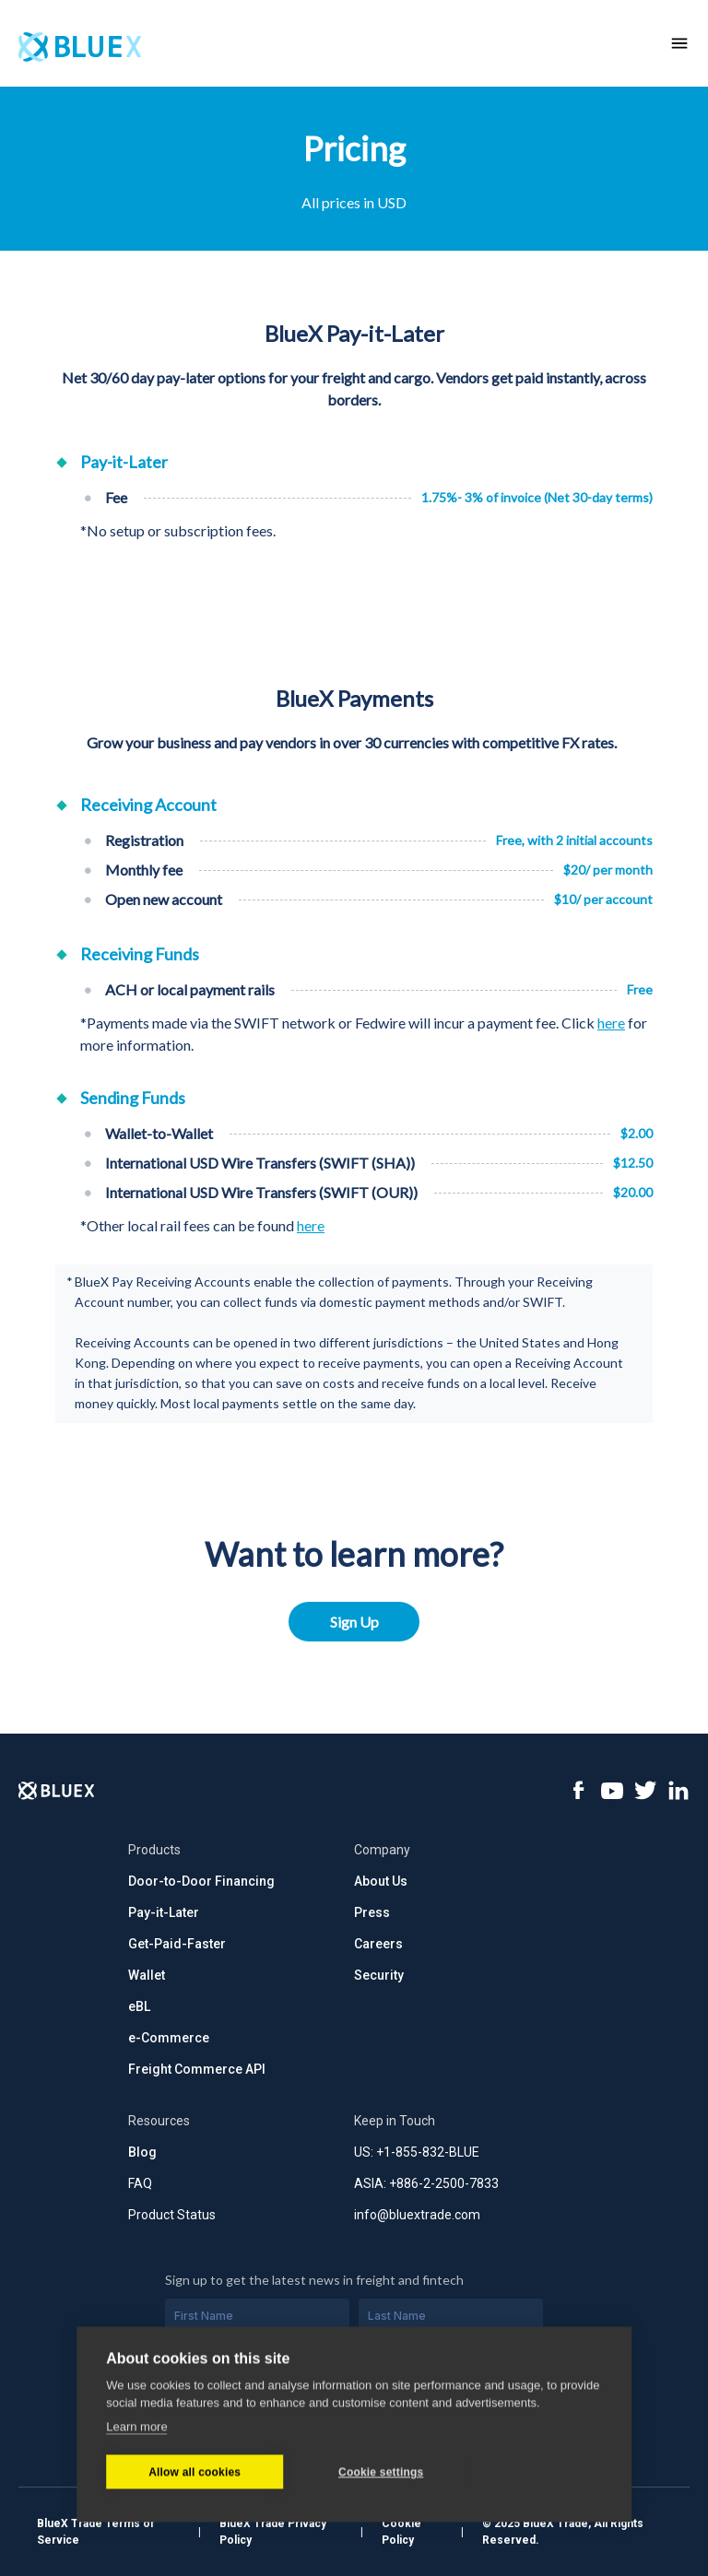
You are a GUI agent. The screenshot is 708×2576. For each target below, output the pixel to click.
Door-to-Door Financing (201, 1881)
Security (379, 1975)
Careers (378, 1943)
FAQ (140, 2183)
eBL (139, 2006)
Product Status (172, 2214)
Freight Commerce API (197, 2069)
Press (372, 1912)
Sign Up (354, 1621)
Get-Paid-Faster (177, 1943)
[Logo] (56, 1791)
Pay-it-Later (163, 1912)
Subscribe (354, 2442)
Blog (142, 2152)
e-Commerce (168, 2037)
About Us (380, 1881)
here (611, 1022)
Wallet (146, 1975)
